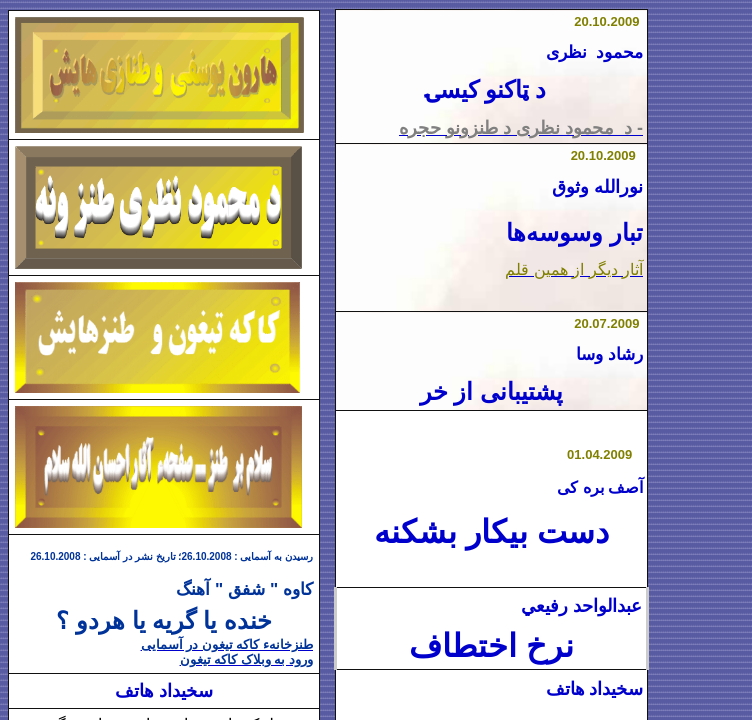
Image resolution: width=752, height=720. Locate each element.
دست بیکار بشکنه (491, 532)
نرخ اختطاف (491, 646)
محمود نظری (594, 52)
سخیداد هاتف (595, 689)
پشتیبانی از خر (491, 391)
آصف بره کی (600, 487)
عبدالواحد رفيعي (581, 606)
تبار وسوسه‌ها (574, 232)
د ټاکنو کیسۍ (486, 90)
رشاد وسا (609, 354)
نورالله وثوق (597, 187)
